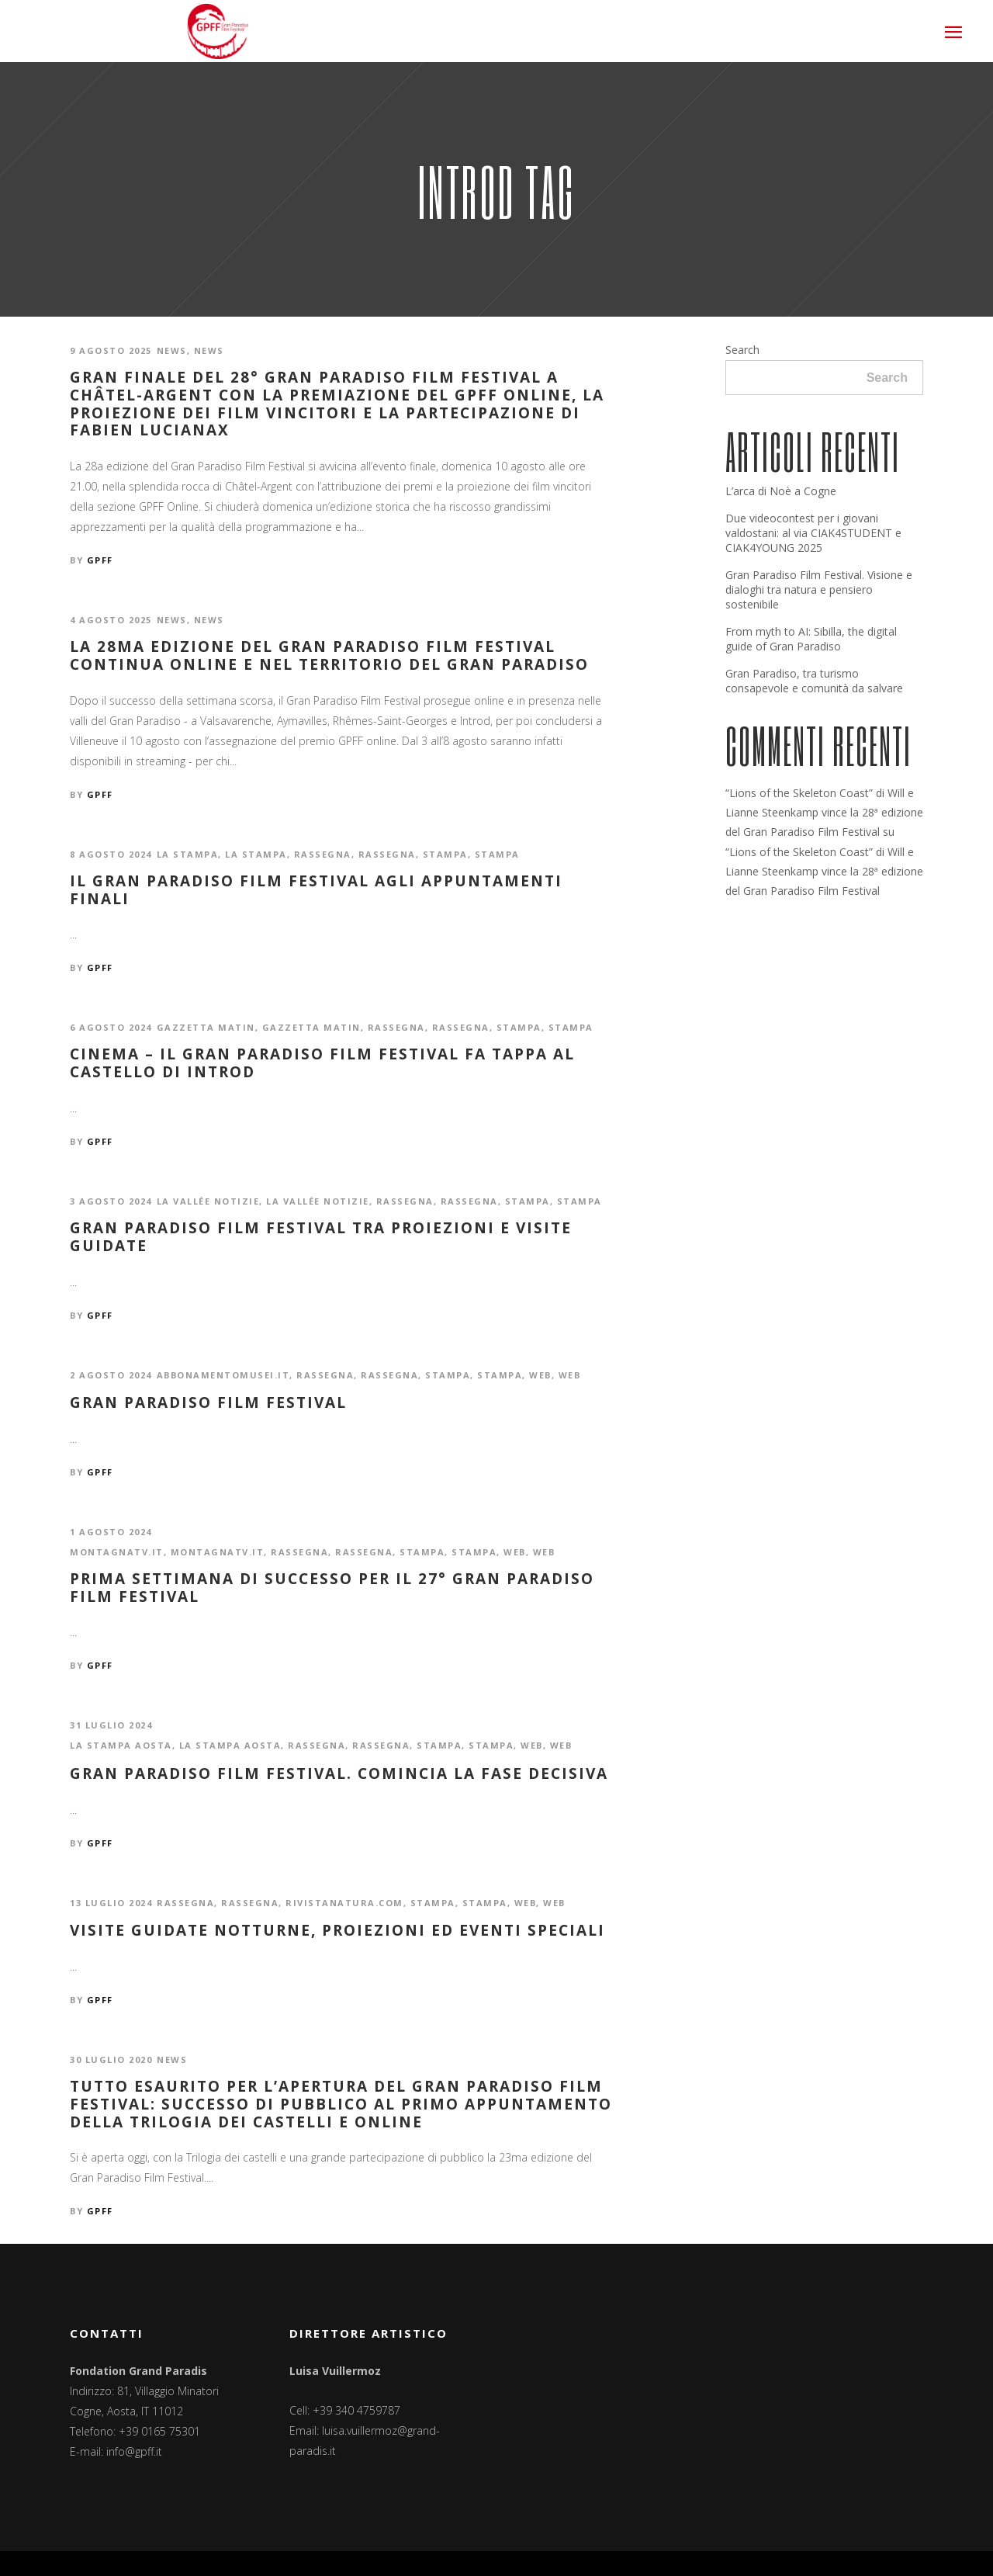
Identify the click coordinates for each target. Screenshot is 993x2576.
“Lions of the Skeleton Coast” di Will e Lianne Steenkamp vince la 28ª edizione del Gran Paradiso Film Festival (824, 812)
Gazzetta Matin (206, 1027)
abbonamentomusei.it (223, 1375)
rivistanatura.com (344, 1903)
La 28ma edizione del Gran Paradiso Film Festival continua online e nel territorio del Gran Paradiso (329, 656)
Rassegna (322, 854)
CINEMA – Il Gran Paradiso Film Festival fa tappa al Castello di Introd (322, 1063)
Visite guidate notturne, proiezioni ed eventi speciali (337, 1931)
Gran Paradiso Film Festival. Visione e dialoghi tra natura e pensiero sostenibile (818, 589)
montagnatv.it (117, 1552)
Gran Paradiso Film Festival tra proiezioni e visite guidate (321, 1237)
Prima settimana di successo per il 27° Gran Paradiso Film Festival (332, 1588)
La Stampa (188, 854)
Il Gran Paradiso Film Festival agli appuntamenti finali (316, 890)
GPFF (100, 560)
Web (540, 1375)
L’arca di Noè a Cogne (780, 491)
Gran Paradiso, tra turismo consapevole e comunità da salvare (814, 680)
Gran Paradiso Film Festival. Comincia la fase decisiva (339, 1774)
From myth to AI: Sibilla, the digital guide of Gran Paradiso (811, 639)
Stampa (445, 854)
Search (742, 349)
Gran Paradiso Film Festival (208, 1403)
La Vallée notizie (208, 1201)
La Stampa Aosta (121, 1745)
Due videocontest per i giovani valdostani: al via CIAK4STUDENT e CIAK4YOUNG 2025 (813, 533)
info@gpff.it (134, 2451)
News (172, 350)
